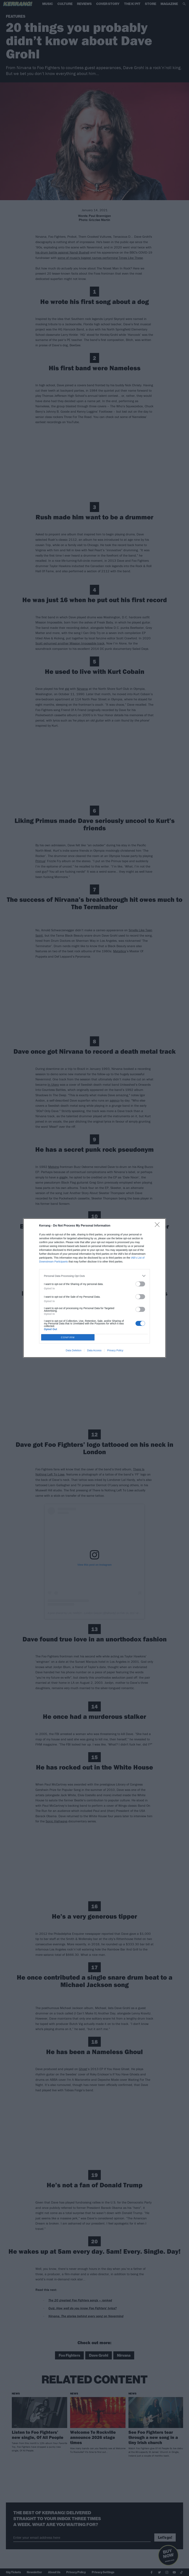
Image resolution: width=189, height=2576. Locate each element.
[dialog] (94, 1288)
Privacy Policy (115, 1350)
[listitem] (94, 1276)
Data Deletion (73, 1350)
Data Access (94, 1350)
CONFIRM (68, 1337)
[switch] (140, 1283)
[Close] (158, 1225)
